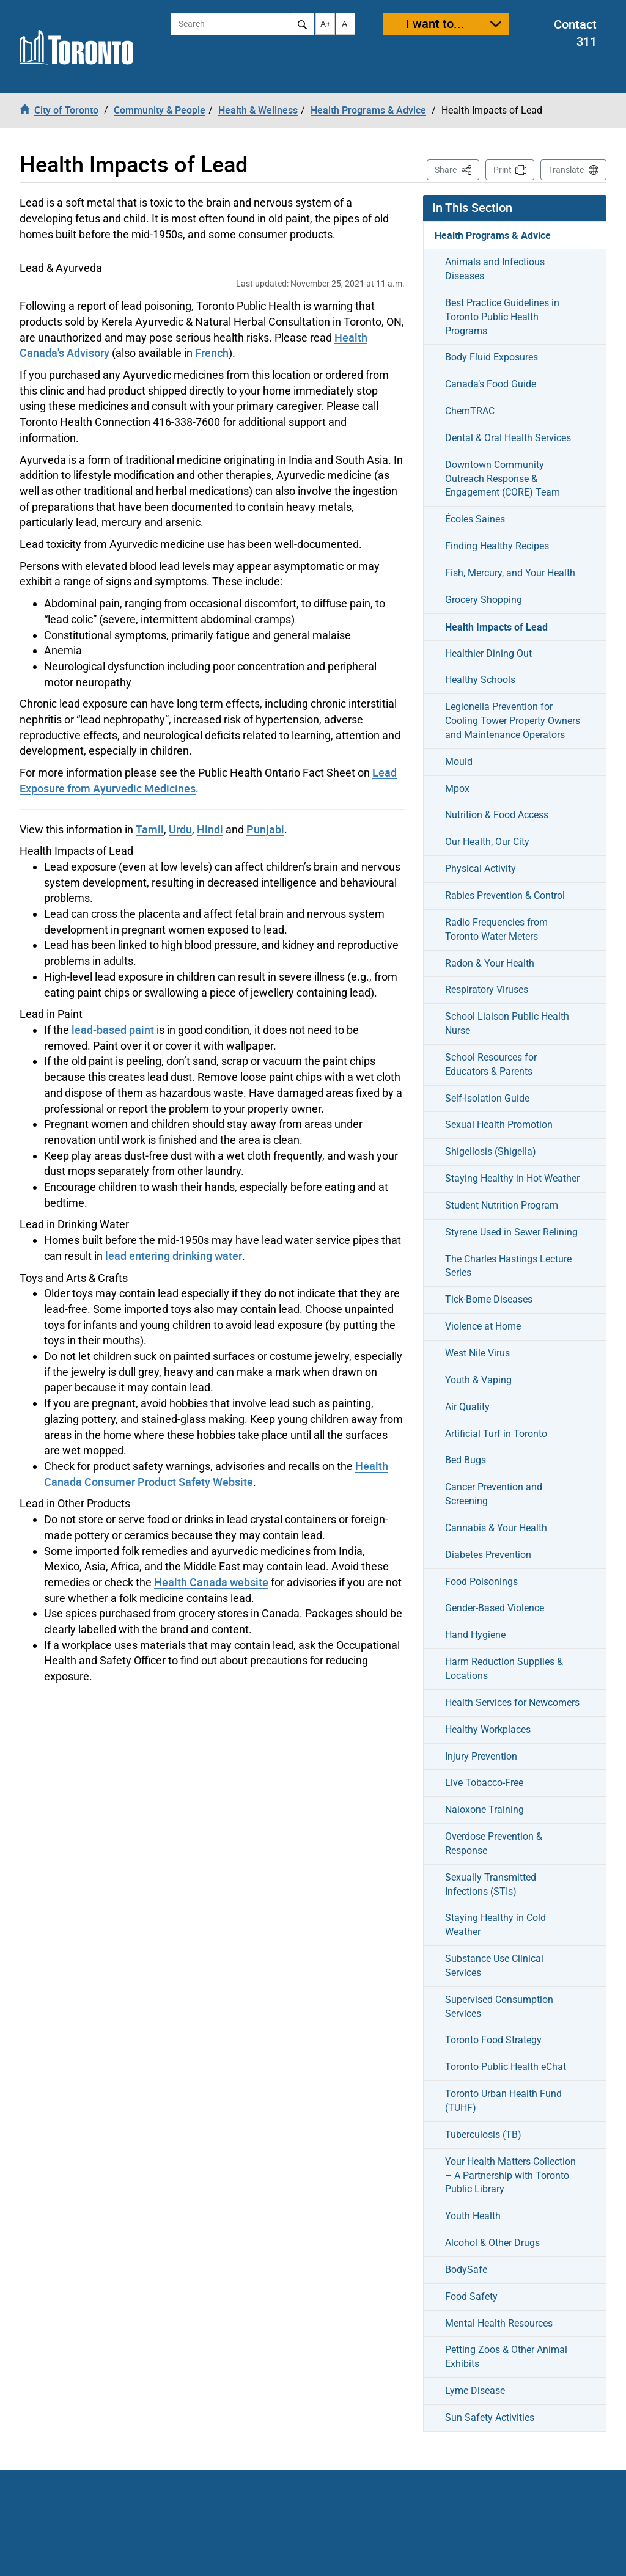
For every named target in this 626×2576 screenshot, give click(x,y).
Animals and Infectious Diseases (495, 269)
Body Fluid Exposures (491, 357)
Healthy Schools (480, 680)
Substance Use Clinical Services (494, 1965)
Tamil (150, 829)
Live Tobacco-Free (484, 1782)
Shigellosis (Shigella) (490, 1151)
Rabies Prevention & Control (505, 895)
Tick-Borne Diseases (488, 1299)
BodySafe (466, 2269)
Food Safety (471, 2296)
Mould (459, 761)
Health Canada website (211, 1582)
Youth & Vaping (478, 1380)
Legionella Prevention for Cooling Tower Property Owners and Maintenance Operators (512, 721)
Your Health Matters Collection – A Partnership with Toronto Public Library (510, 2175)
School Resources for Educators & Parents (491, 1064)
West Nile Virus (477, 1353)
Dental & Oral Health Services (508, 438)
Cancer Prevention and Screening (493, 1494)
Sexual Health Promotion (499, 1124)
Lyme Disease (475, 2390)
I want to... (435, 23)
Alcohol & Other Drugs (492, 2243)
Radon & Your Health (489, 963)
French (212, 352)
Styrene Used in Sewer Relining (511, 1232)
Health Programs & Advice (493, 235)
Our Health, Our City (487, 841)
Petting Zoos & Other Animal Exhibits (506, 2356)
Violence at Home (483, 1326)
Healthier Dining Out (488, 653)
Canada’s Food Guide (490, 384)
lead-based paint (113, 1029)
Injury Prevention (481, 1756)
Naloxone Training (484, 1809)
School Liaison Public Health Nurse (507, 1023)
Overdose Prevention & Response (493, 1843)
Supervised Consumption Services (499, 2006)
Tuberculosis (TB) (483, 2134)
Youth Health (473, 2216)
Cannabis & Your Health (496, 1528)
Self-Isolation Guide (487, 1098)
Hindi (210, 829)
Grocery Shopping (483, 600)
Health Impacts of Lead (496, 627)
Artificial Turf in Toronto (496, 1434)
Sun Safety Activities (489, 2417)
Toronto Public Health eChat (505, 2067)
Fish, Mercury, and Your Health (510, 573)
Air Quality (467, 1407)
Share (457, 169)
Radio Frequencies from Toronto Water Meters (496, 929)
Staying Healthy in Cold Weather (495, 1924)
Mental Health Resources (499, 2323)
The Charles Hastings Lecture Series (508, 1266)
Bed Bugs (465, 1460)
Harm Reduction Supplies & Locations (504, 1668)
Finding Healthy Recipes (497, 546)
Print (502, 170)
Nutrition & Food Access (496, 815)
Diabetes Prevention (488, 1555)
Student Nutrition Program (501, 1205)
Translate (566, 170)
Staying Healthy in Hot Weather (512, 1178)
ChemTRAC (470, 411)
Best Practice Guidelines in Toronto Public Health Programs (502, 317)
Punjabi (265, 829)
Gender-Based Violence (494, 1608)
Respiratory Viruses (486, 989)
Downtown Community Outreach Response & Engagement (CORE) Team (502, 479)
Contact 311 (575, 33)
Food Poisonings (481, 1581)
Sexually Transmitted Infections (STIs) (490, 1884)
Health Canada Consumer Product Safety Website (216, 1473)
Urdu (180, 829)
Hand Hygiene (475, 1635)
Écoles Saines (475, 519)
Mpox (457, 788)
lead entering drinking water (173, 1255)
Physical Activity (480, 868)
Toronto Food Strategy (493, 2040)
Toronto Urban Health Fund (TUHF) (503, 2100)
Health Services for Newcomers (512, 1702)
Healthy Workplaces (488, 1729)
